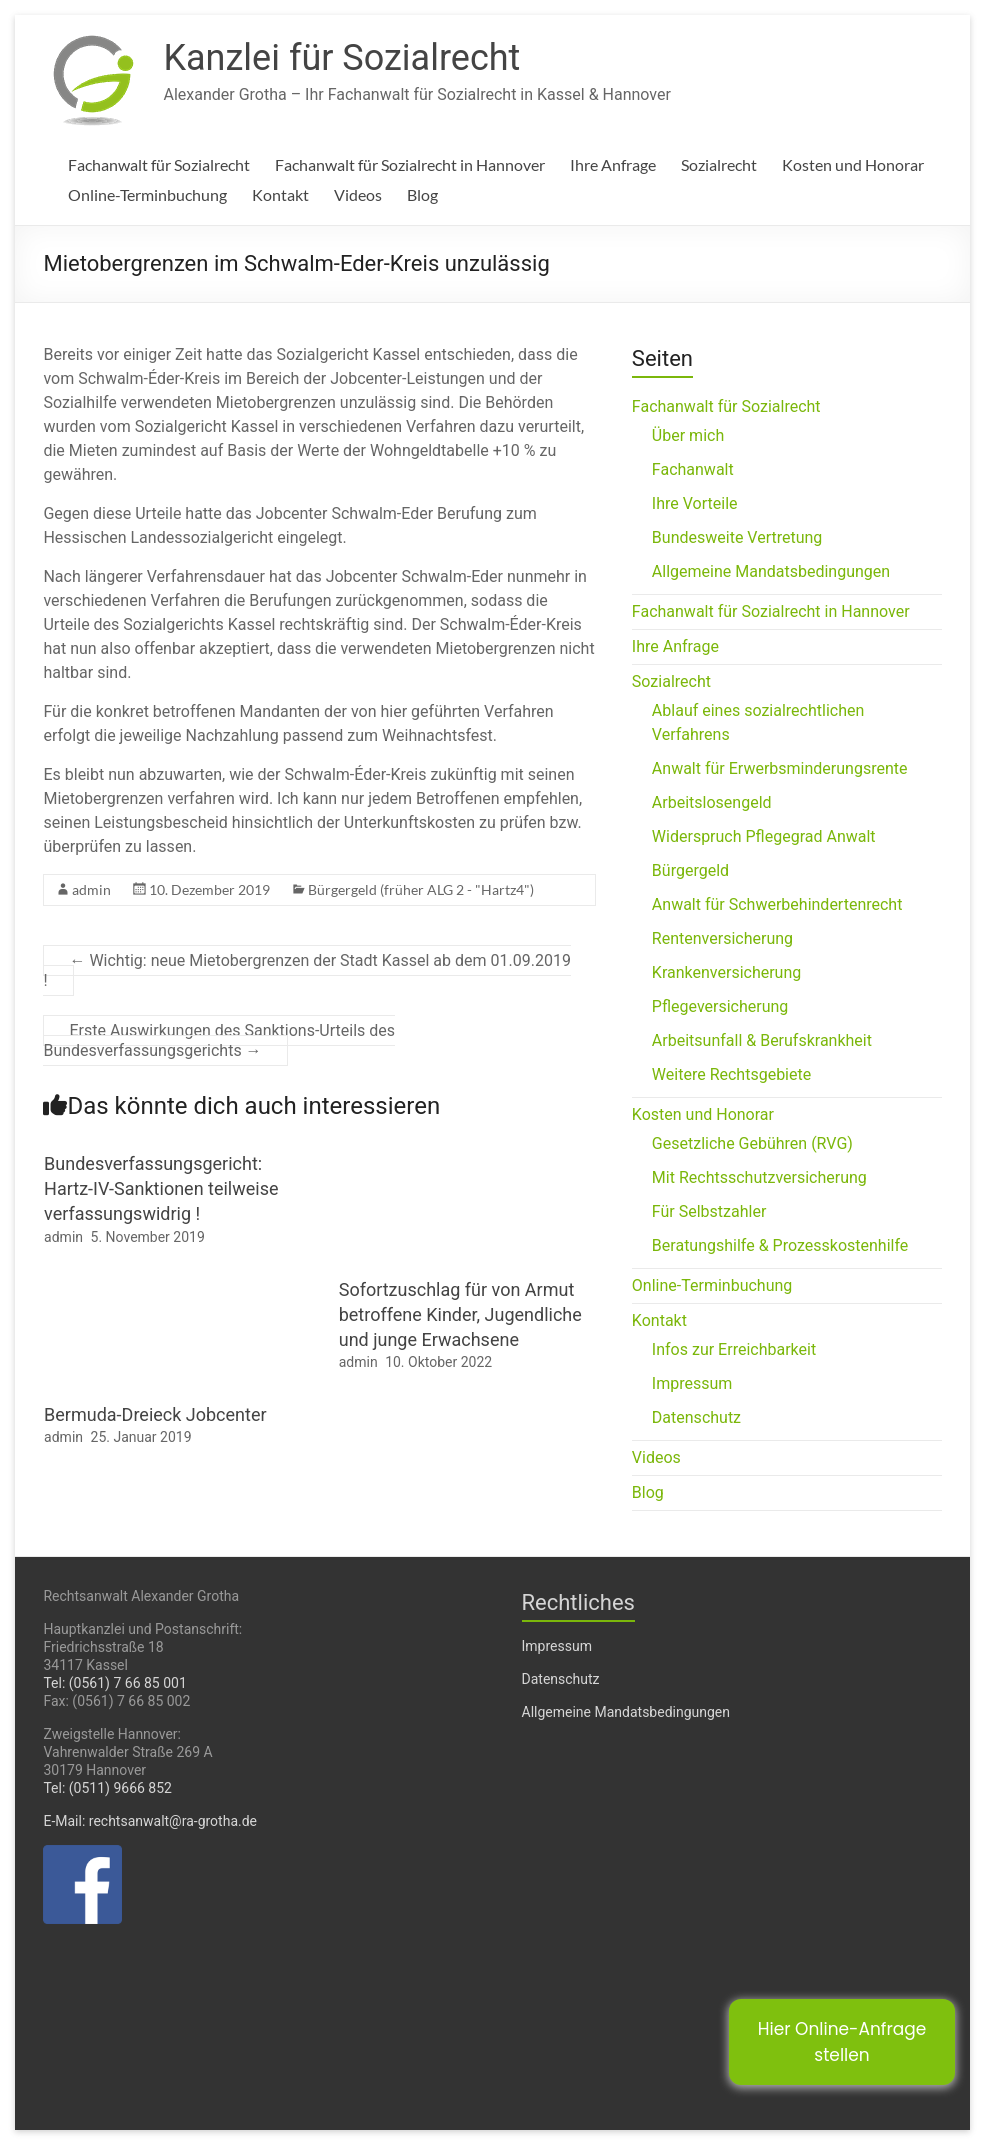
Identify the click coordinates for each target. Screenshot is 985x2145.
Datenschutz (696, 1417)
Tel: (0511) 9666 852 (107, 1788)
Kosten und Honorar (853, 164)
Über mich (688, 435)
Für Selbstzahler (709, 1211)
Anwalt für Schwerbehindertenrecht (777, 904)
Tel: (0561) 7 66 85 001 (114, 1683)
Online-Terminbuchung (147, 194)
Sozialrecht (719, 164)
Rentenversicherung (722, 938)
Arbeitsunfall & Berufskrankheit (762, 1040)
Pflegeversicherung (720, 1006)
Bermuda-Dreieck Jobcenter (155, 1414)
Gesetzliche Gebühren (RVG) (752, 1143)
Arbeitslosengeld (712, 802)
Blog (422, 194)
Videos (358, 194)
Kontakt (280, 194)
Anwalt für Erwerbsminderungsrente (780, 768)
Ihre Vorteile (695, 503)
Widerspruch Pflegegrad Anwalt (764, 836)
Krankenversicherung (726, 972)
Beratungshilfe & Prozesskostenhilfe (780, 1245)
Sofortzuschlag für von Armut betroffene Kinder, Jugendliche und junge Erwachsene (460, 1314)
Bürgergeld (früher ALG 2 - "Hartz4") (421, 889)
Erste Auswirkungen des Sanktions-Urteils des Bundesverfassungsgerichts (219, 1040)
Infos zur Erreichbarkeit (734, 1349)
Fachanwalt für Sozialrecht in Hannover (410, 164)
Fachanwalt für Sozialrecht (159, 164)
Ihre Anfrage (613, 164)
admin (91, 889)
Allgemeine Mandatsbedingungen (771, 571)
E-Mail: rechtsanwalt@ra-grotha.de (150, 1821)
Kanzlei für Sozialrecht (341, 58)
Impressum (692, 1383)
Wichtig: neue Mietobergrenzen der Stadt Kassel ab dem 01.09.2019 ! (306, 970)
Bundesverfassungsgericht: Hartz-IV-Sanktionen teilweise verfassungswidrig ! (161, 1188)
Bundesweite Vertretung (737, 537)
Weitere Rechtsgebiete (731, 1074)
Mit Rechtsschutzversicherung (759, 1177)
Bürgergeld (690, 870)
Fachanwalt (693, 469)
